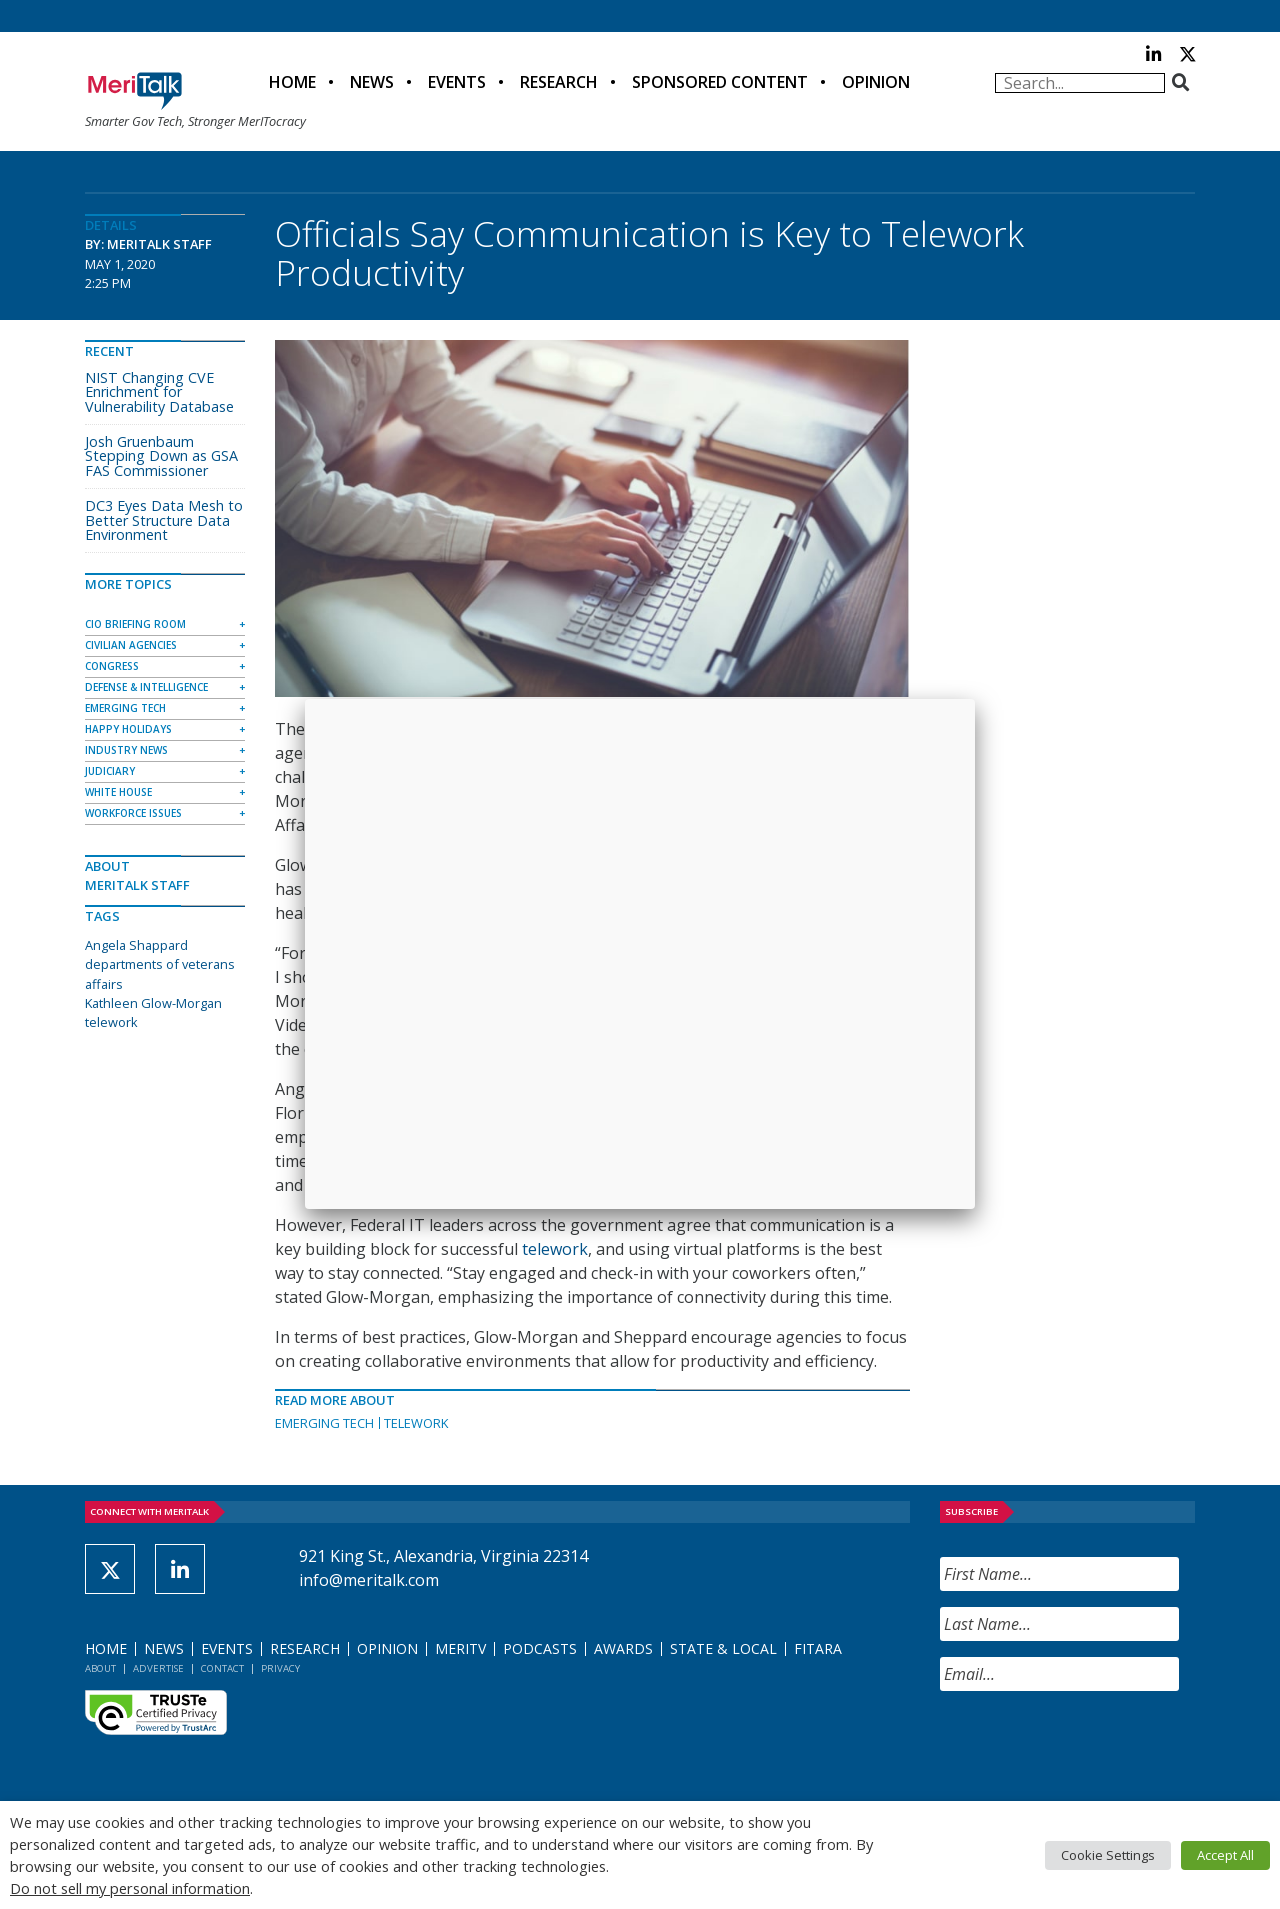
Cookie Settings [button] (1108, 1855)
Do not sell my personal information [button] (130, 1888)
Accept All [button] (1225, 1855)
